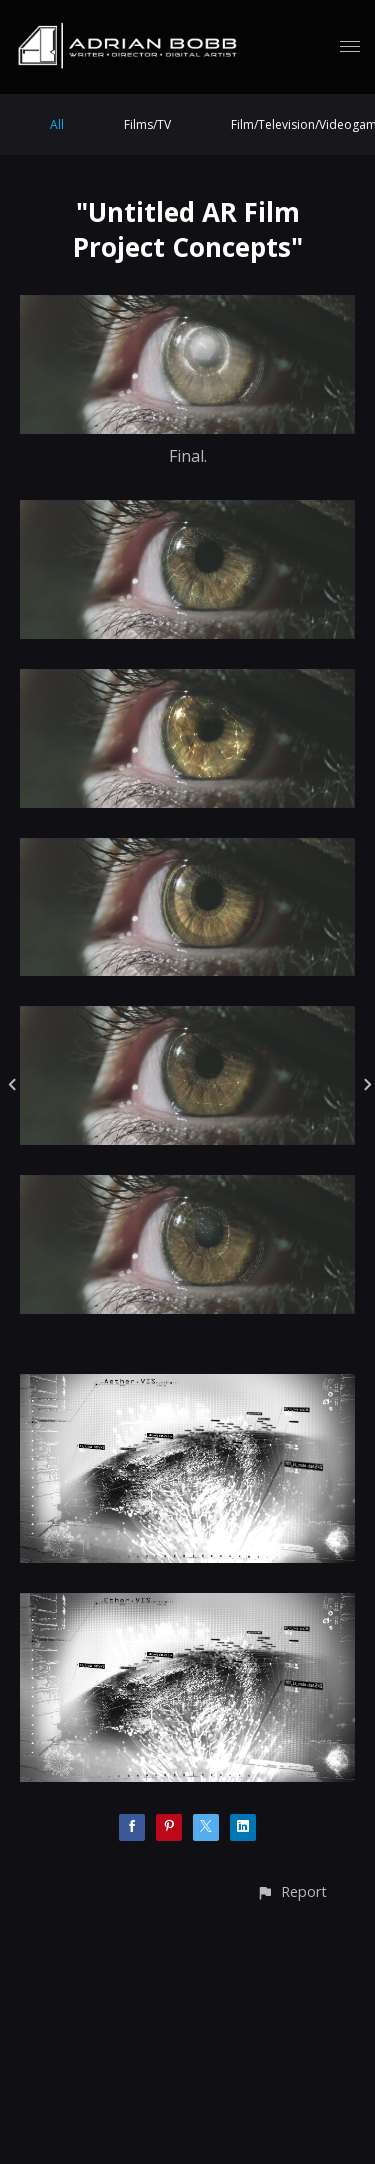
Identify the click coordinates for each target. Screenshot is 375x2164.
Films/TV (147, 124)
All (57, 124)
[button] (291, 1891)
